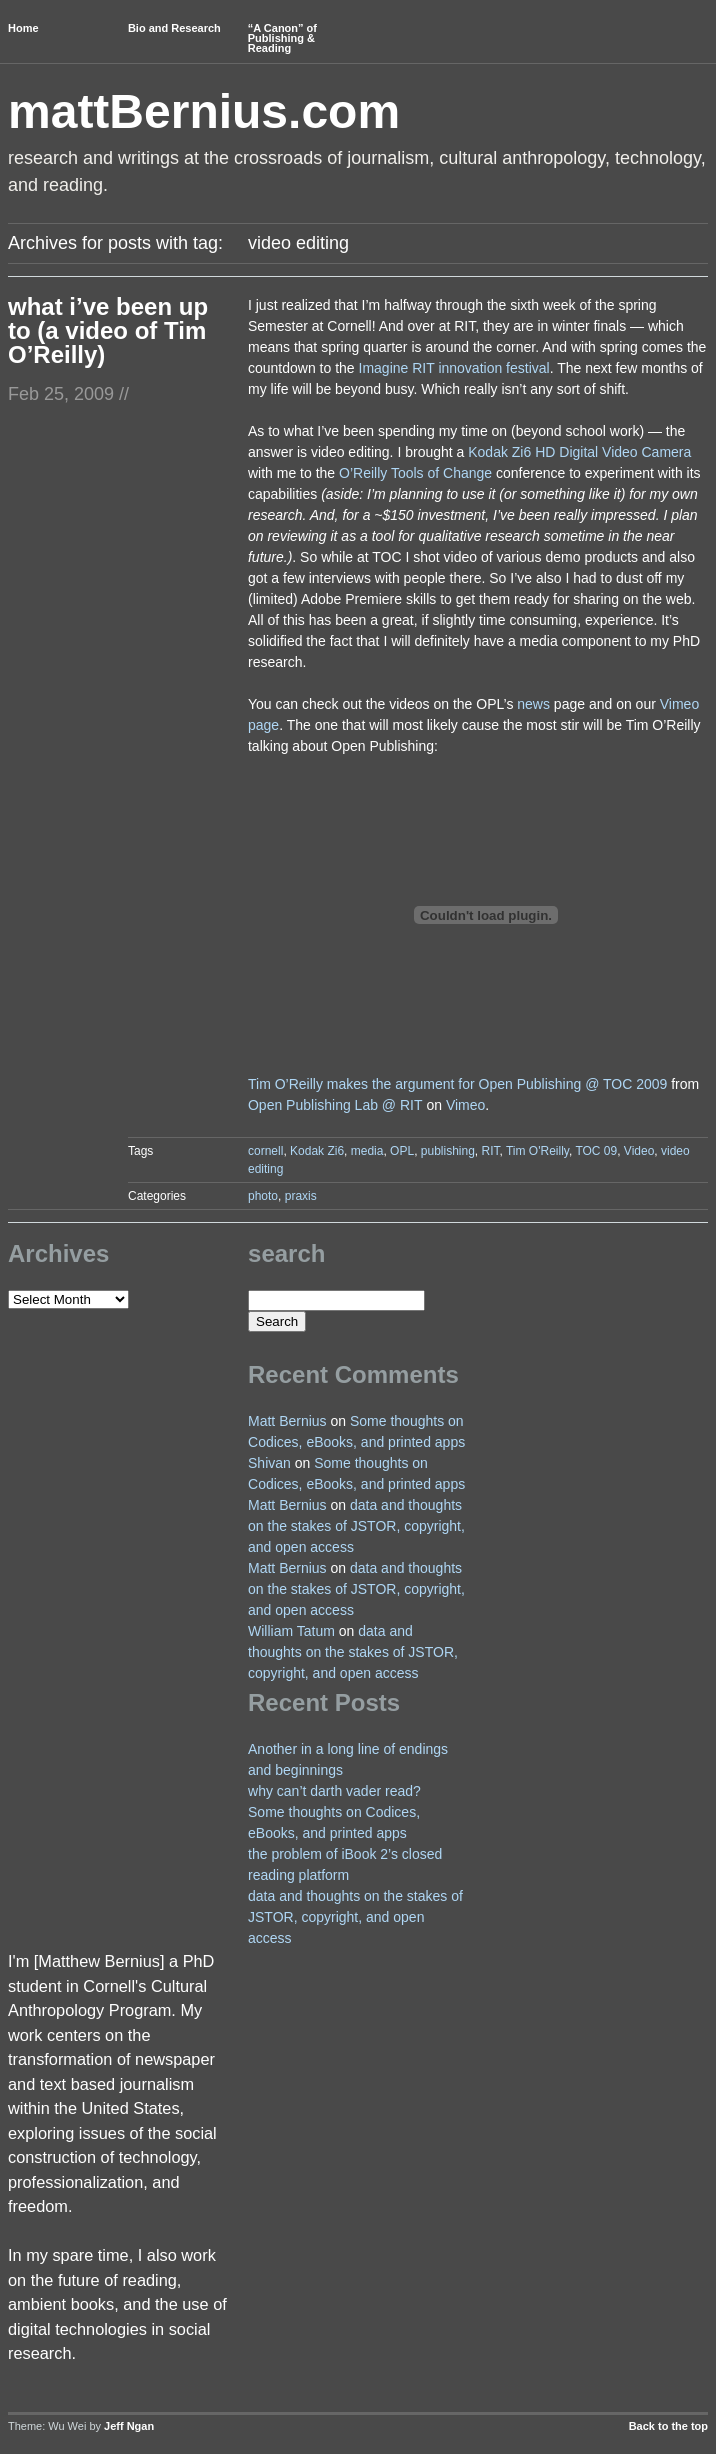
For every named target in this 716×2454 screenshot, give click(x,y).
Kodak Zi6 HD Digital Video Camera (579, 452)
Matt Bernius (287, 1421)
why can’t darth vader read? (334, 1791)
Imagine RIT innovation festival (454, 368)
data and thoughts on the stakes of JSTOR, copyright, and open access (356, 1526)
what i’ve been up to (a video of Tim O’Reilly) (108, 330)
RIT (491, 1151)
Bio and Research (174, 28)
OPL (402, 1151)
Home (23, 28)
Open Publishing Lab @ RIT (335, 1105)
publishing (448, 1151)
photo (263, 1196)
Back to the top (668, 2426)
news (533, 704)
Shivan (269, 1463)
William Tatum (291, 1631)
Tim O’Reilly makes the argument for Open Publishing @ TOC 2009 (457, 1084)
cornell (265, 1151)
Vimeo (465, 1105)
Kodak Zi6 (317, 1151)
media (367, 1151)
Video (639, 1151)
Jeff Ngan (129, 2426)
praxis (301, 1196)
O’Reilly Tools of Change (415, 473)
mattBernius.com (204, 111)
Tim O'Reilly (537, 1151)
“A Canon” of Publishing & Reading (282, 38)
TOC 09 (596, 1151)
